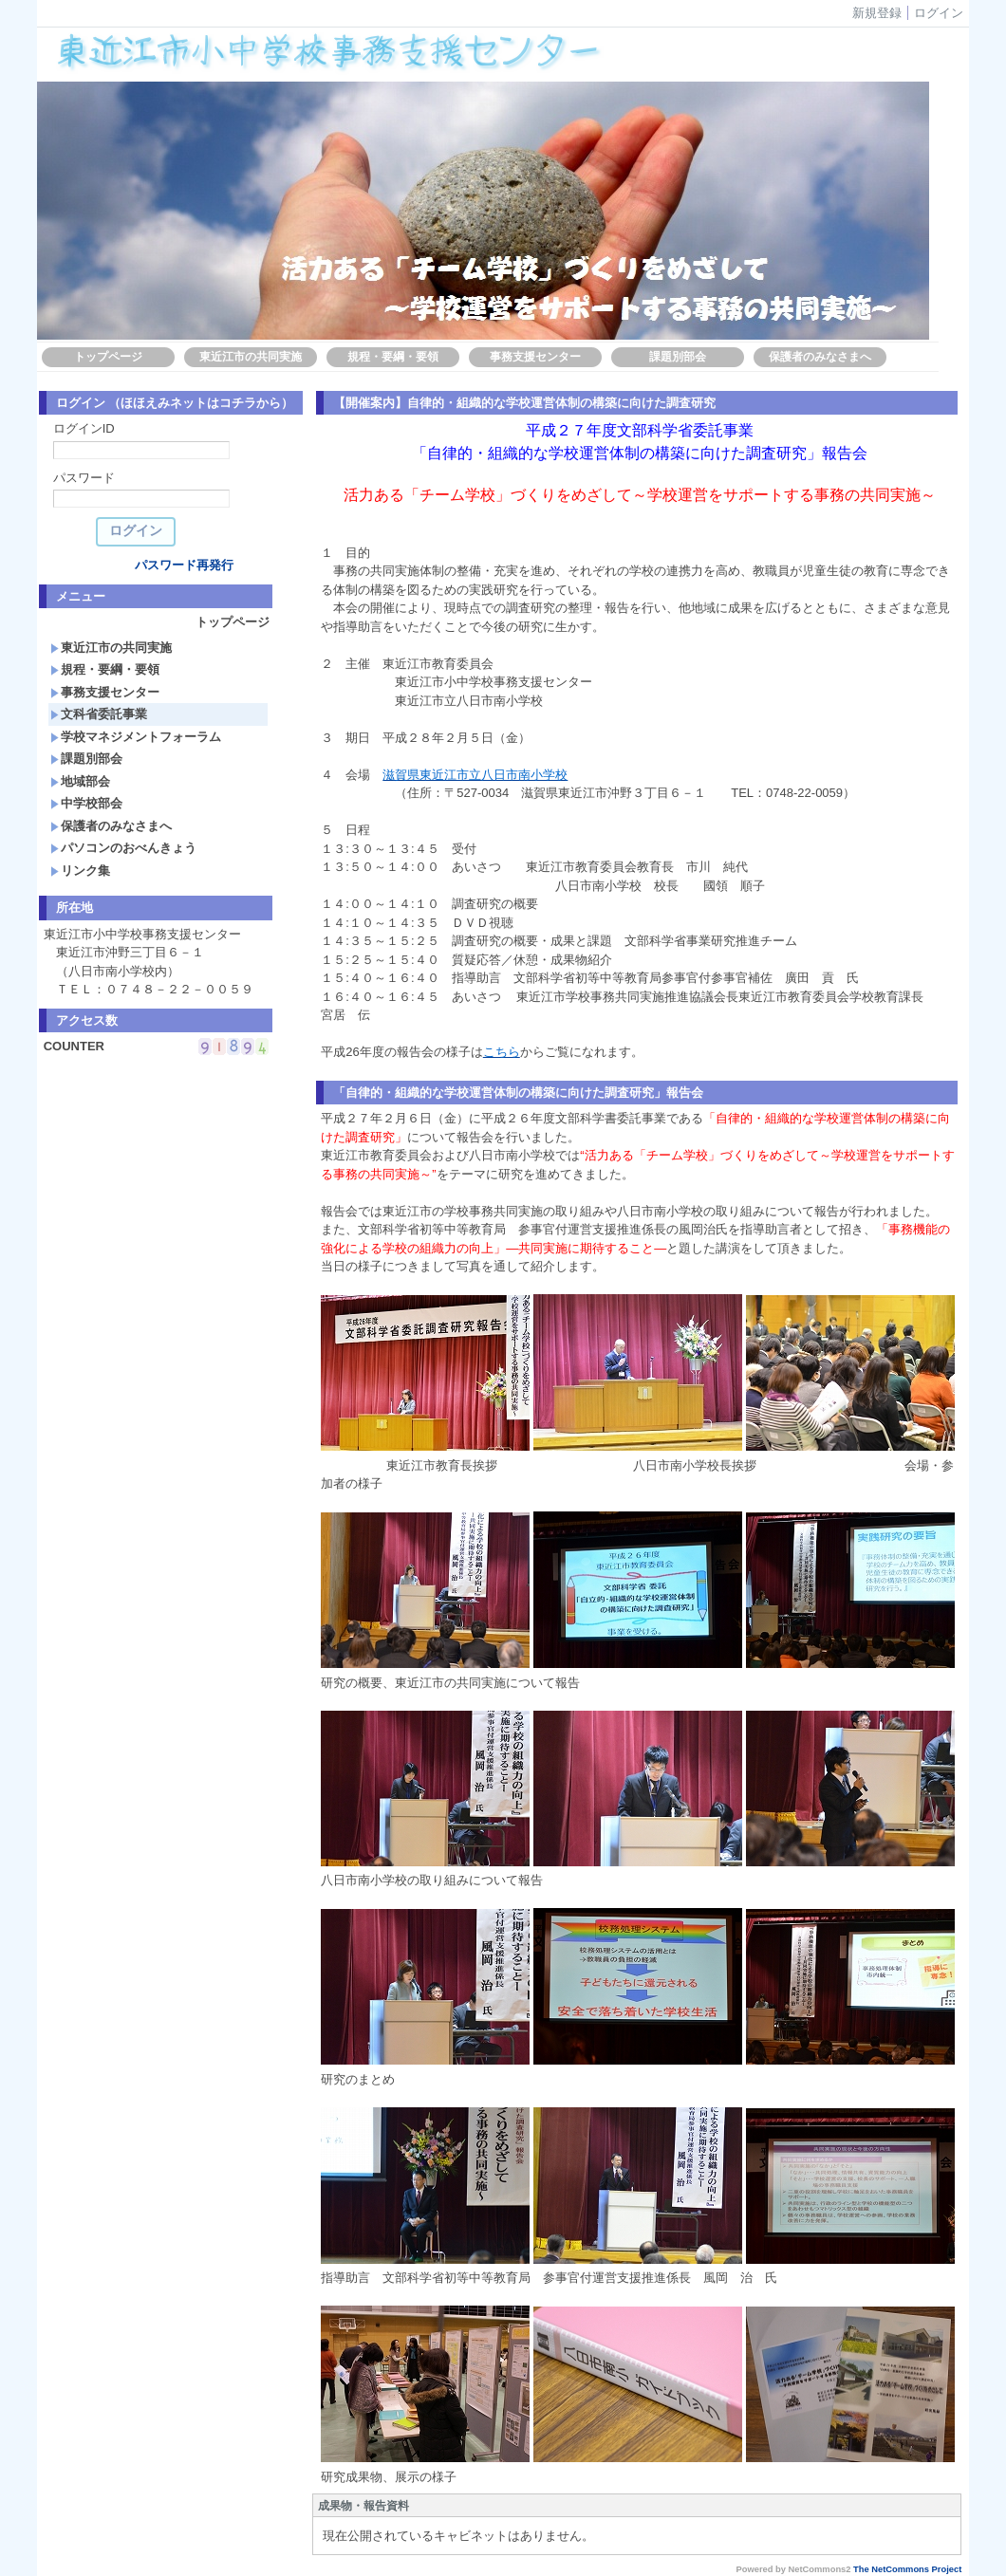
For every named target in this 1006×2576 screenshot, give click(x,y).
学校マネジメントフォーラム (135, 737)
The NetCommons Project (907, 2569)
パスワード (84, 478)
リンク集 (80, 870)
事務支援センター (535, 356)
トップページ (108, 356)
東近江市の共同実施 (250, 356)
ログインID (84, 428)
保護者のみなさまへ (820, 356)
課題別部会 (677, 356)
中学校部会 (86, 803)
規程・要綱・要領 (392, 356)
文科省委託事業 (98, 714)
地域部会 (80, 781)
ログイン (938, 13)
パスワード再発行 (184, 565)
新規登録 (877, 13)
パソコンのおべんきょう (123, 848)
